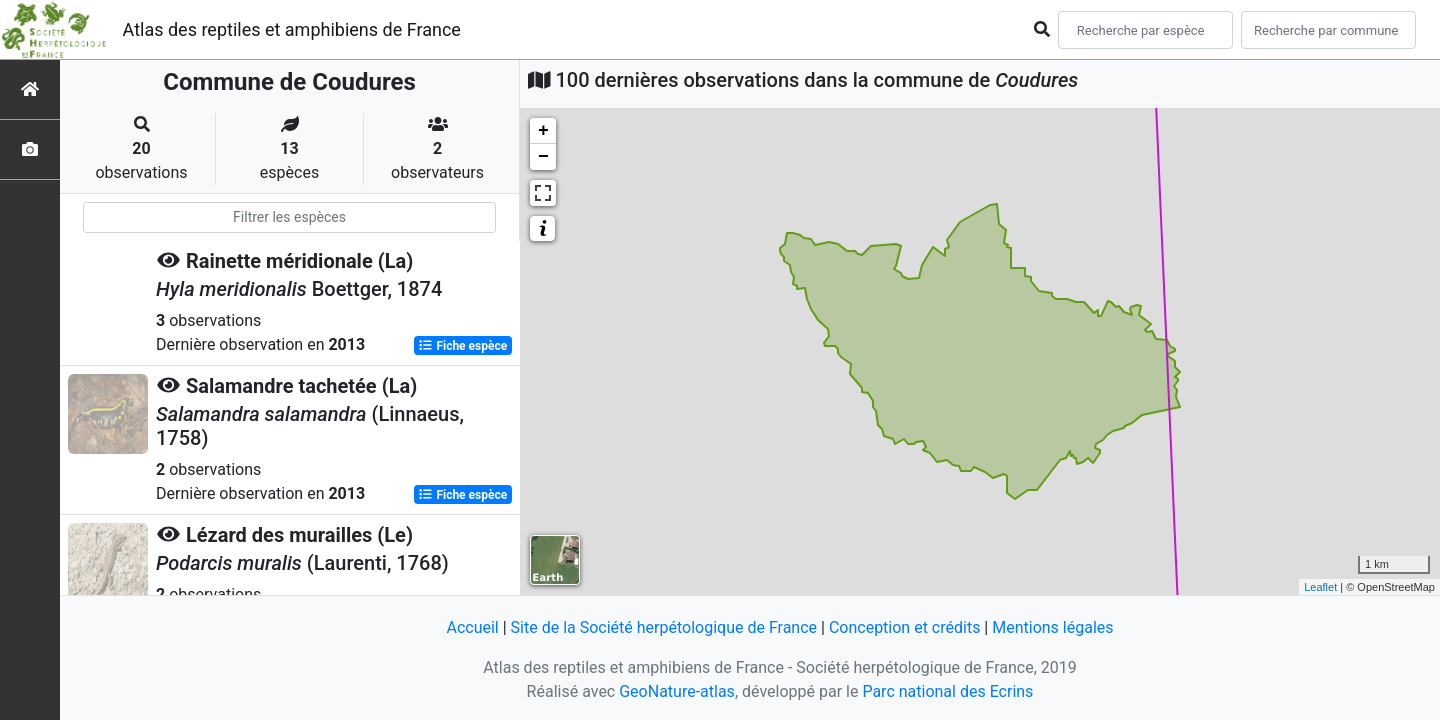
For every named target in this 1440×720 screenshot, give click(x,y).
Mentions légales (1052, 627)
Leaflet (1320, 587)
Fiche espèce (462, 346)
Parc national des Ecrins (947, 691)
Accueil (472, 627)
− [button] (543, 157)
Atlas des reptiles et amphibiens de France (292, 29)
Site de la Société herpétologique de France (664, 627)
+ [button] (543, 131)
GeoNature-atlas (677, 691)
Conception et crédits (905, 627)
